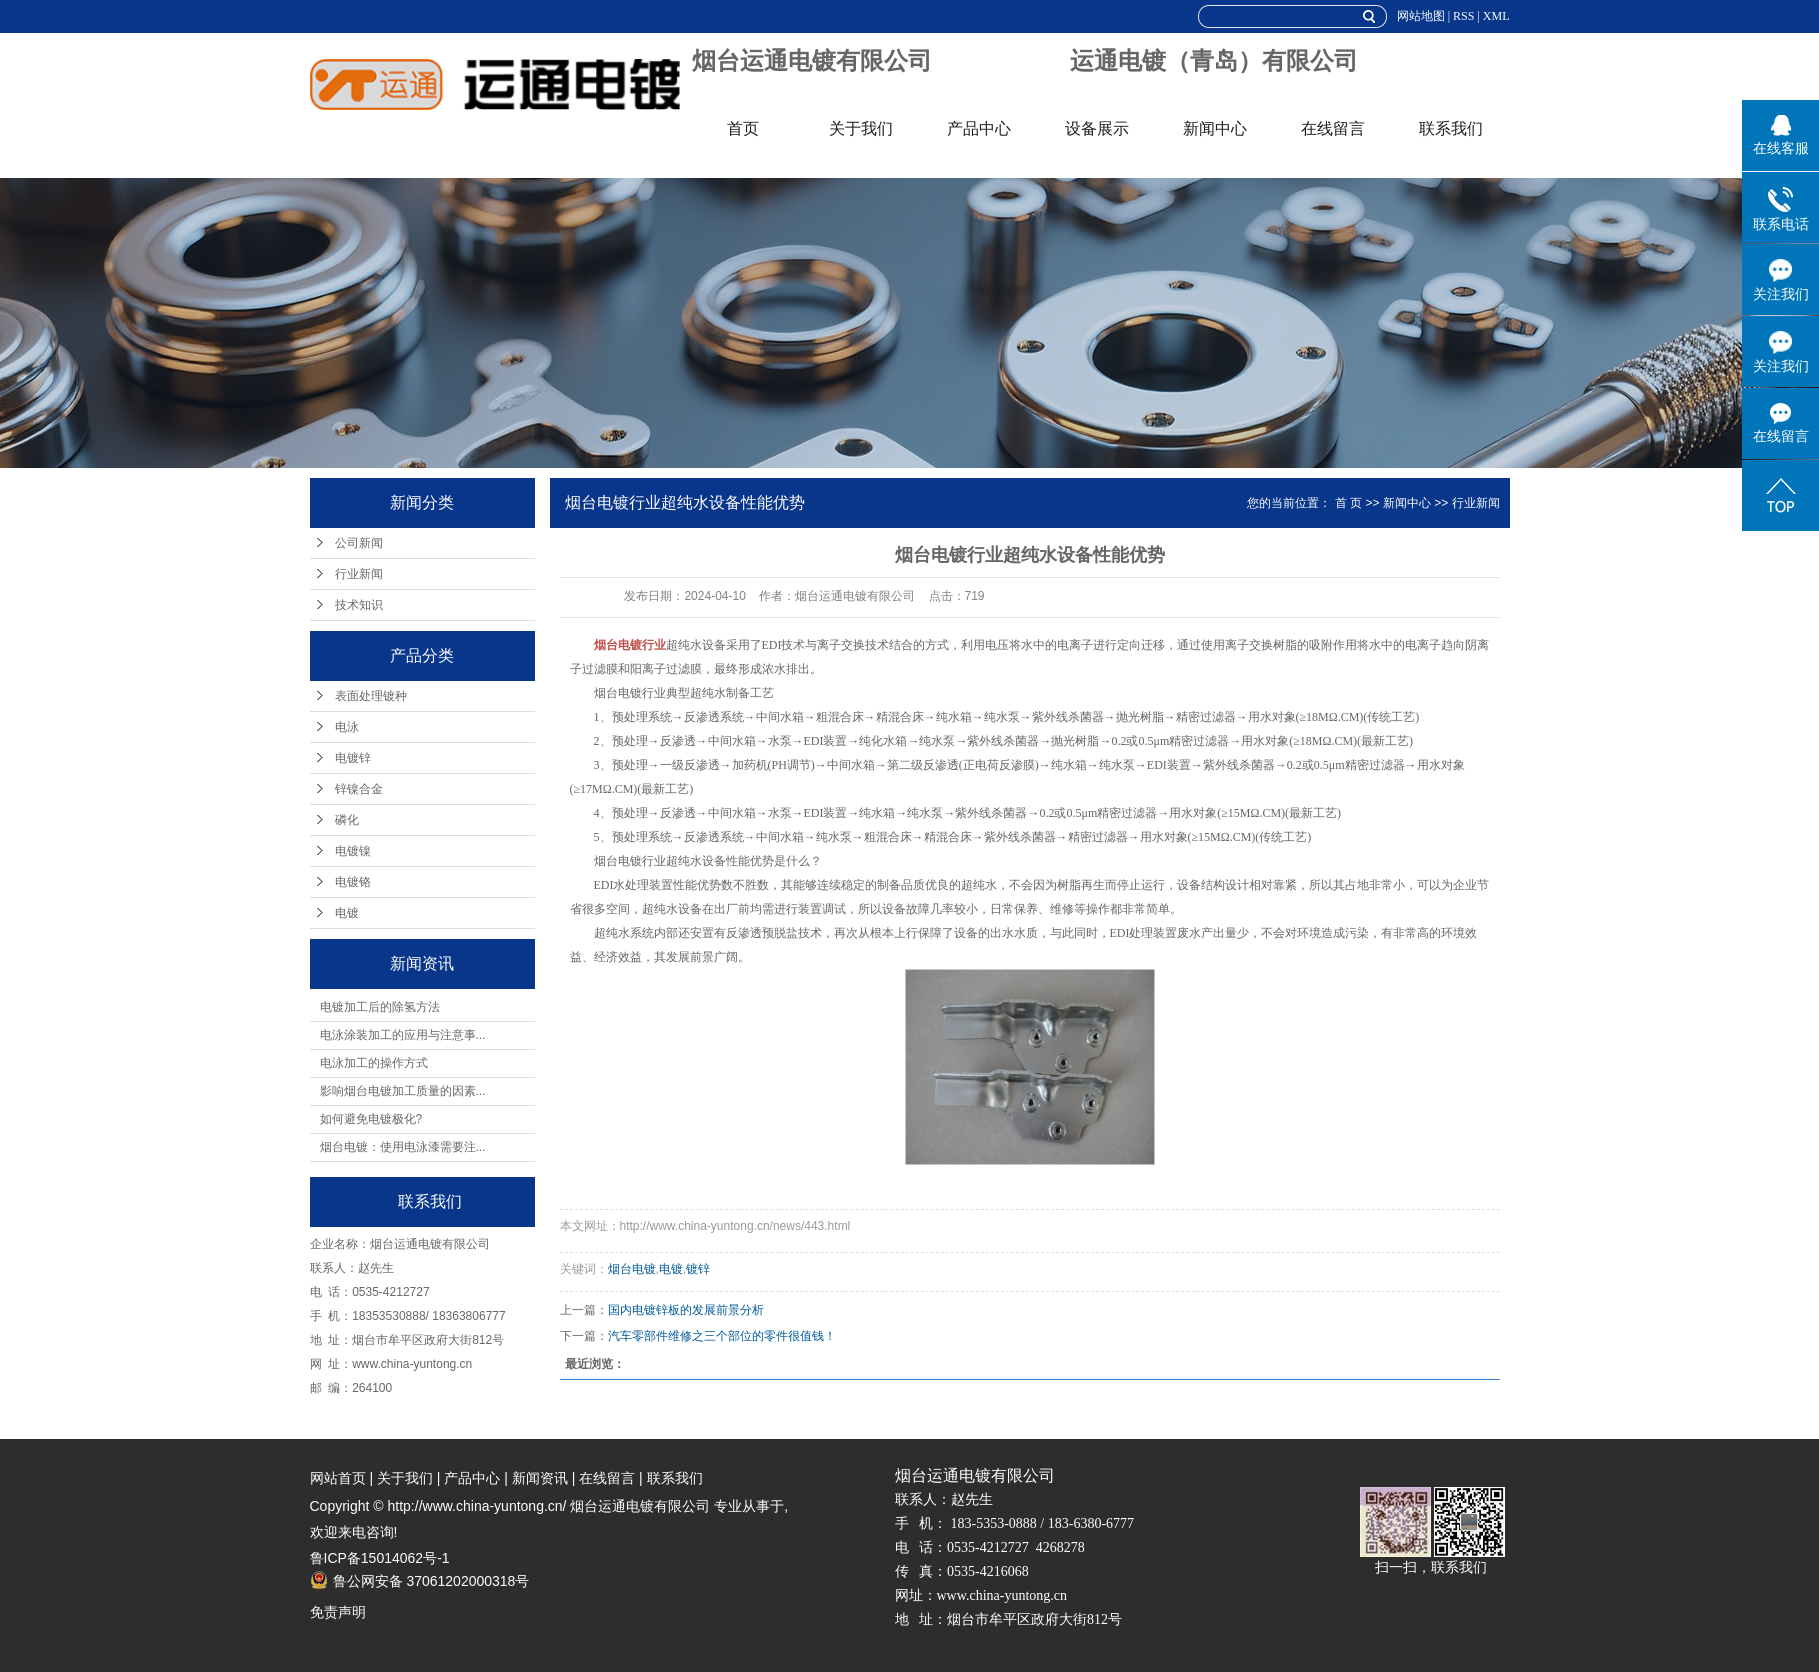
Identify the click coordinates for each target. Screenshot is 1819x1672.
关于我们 (861, 128)
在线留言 (1333, 128)
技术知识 (359, 605)
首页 (743, 128)
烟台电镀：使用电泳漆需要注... (403, 1147)
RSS (1463, 16)
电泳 (347, 727)
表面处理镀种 (371, 696)
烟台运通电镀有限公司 (812, 61)
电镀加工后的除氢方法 (380, 1007)
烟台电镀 (632, 1269)
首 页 (1348, 503)
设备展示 (1097, 128)
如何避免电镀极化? (371, 1119)
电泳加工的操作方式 (374, 1063)
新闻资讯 (540, 1478)
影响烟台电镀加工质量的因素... (403, 1091)
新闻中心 (1215, 128)
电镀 (347, 913)
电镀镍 (353, 851)
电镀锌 (353, 758)
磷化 (347, 820)
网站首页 (338, 1478)
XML (1496, 16)
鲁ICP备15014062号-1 (380, 1558)
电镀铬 (353, 882)
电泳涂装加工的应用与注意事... (403, 1035)
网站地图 (1421, 16)
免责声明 (338, 1612)
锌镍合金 (359, 789)
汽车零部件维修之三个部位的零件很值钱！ (722, 1336)
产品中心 (979, 128)
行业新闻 (359, 574)
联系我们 (1451, 128)
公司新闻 (359, 543)
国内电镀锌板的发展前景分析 (686, 1310)
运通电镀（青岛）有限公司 (1214, 61)
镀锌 (698, 1269)
